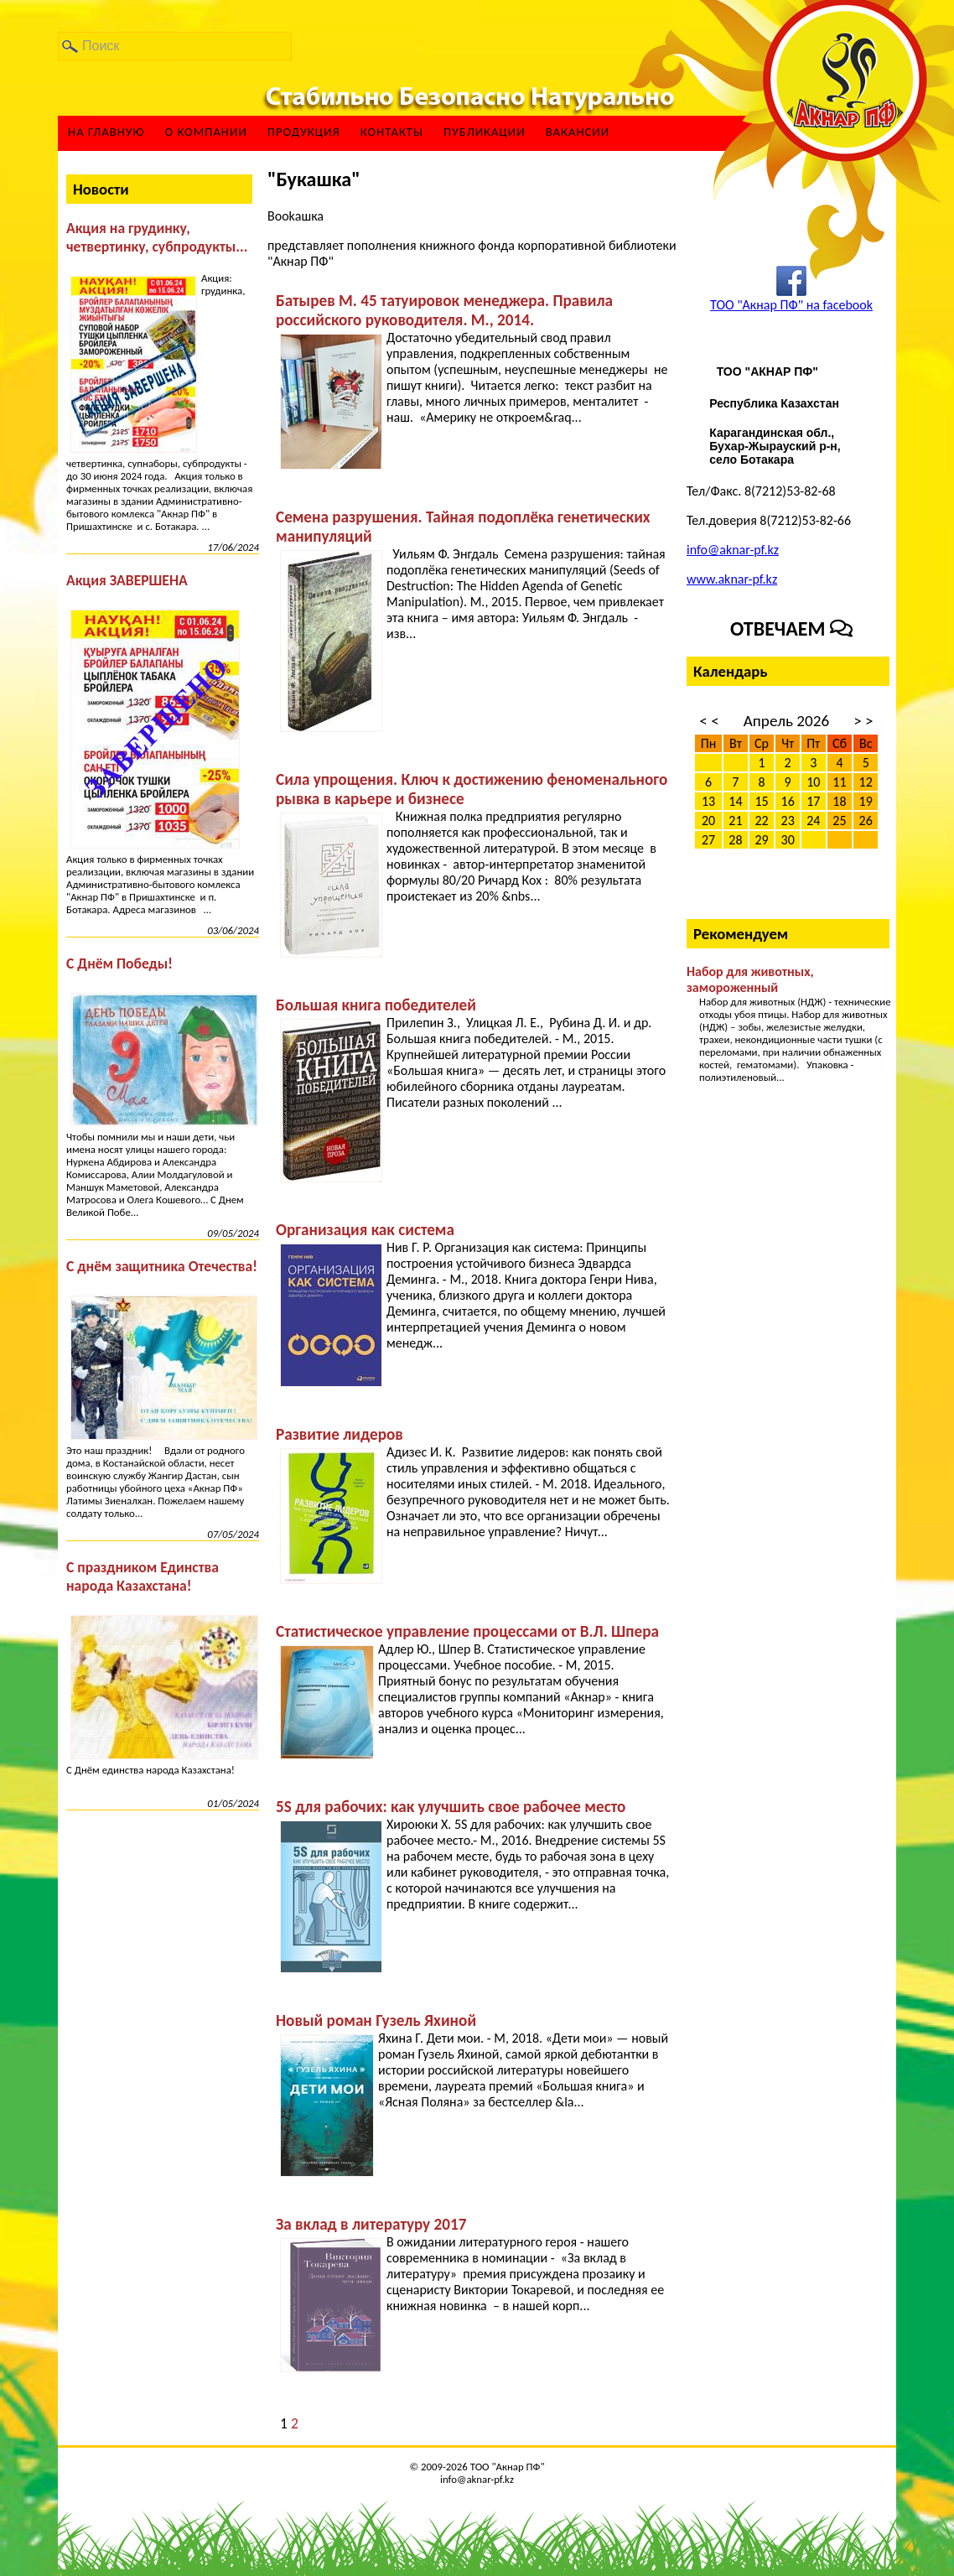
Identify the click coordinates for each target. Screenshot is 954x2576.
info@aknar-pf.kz (733, 550)
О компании (205, 132)
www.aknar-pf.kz (732, 579)
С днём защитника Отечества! (161, 1266)
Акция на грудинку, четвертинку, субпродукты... (156, 237)
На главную (106, 132)
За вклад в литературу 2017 (371, 2224)
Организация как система (365, 1229)
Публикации (484, 132)
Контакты (391, 132)
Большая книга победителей (376, 1005)
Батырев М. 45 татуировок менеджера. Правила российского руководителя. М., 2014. (444, 310)
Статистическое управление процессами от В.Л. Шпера (467, 1631)
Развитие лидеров (339, 1434)
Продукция (303, 132)
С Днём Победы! (119, 963)
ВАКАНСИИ (578, 132)
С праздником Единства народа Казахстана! (142, 1576)
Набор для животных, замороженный (750, 979)
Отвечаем (791, 628)
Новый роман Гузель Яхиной (376, 2020)
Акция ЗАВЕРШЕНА (127, 580)
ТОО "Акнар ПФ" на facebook (791, 305)
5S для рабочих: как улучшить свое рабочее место (450, 1806)
